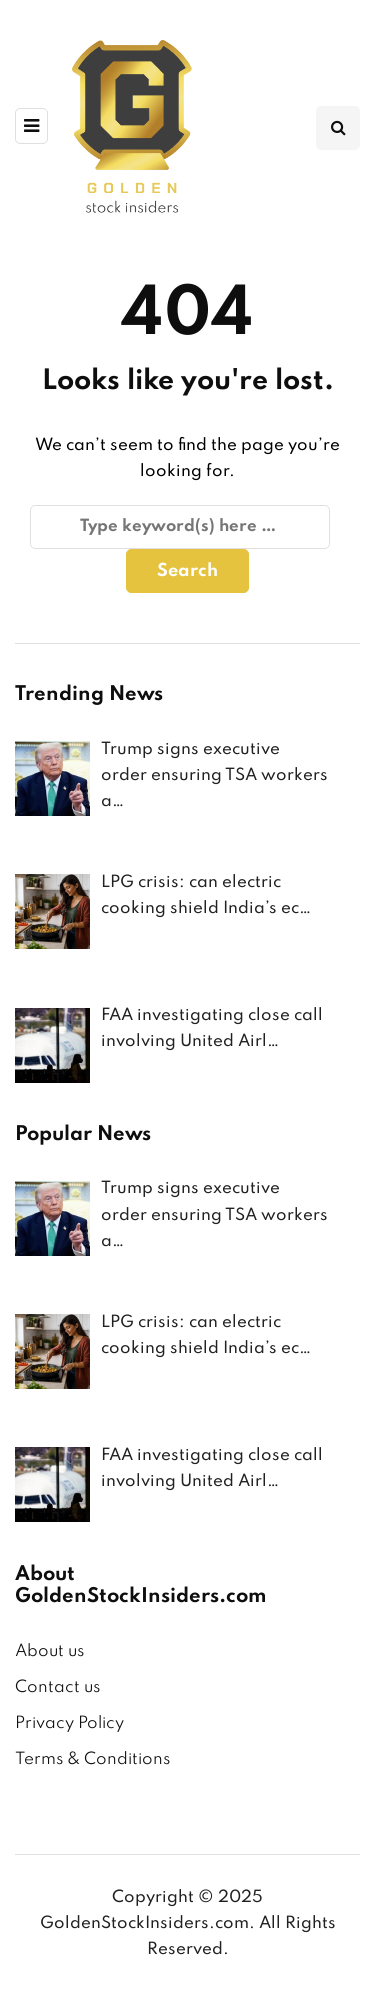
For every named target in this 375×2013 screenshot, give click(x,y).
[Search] (180, 527)
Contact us (57, 1687)
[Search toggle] (338, 128)
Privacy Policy (69, 1723)
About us (49, 1651)
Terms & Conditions (92, 1759)
